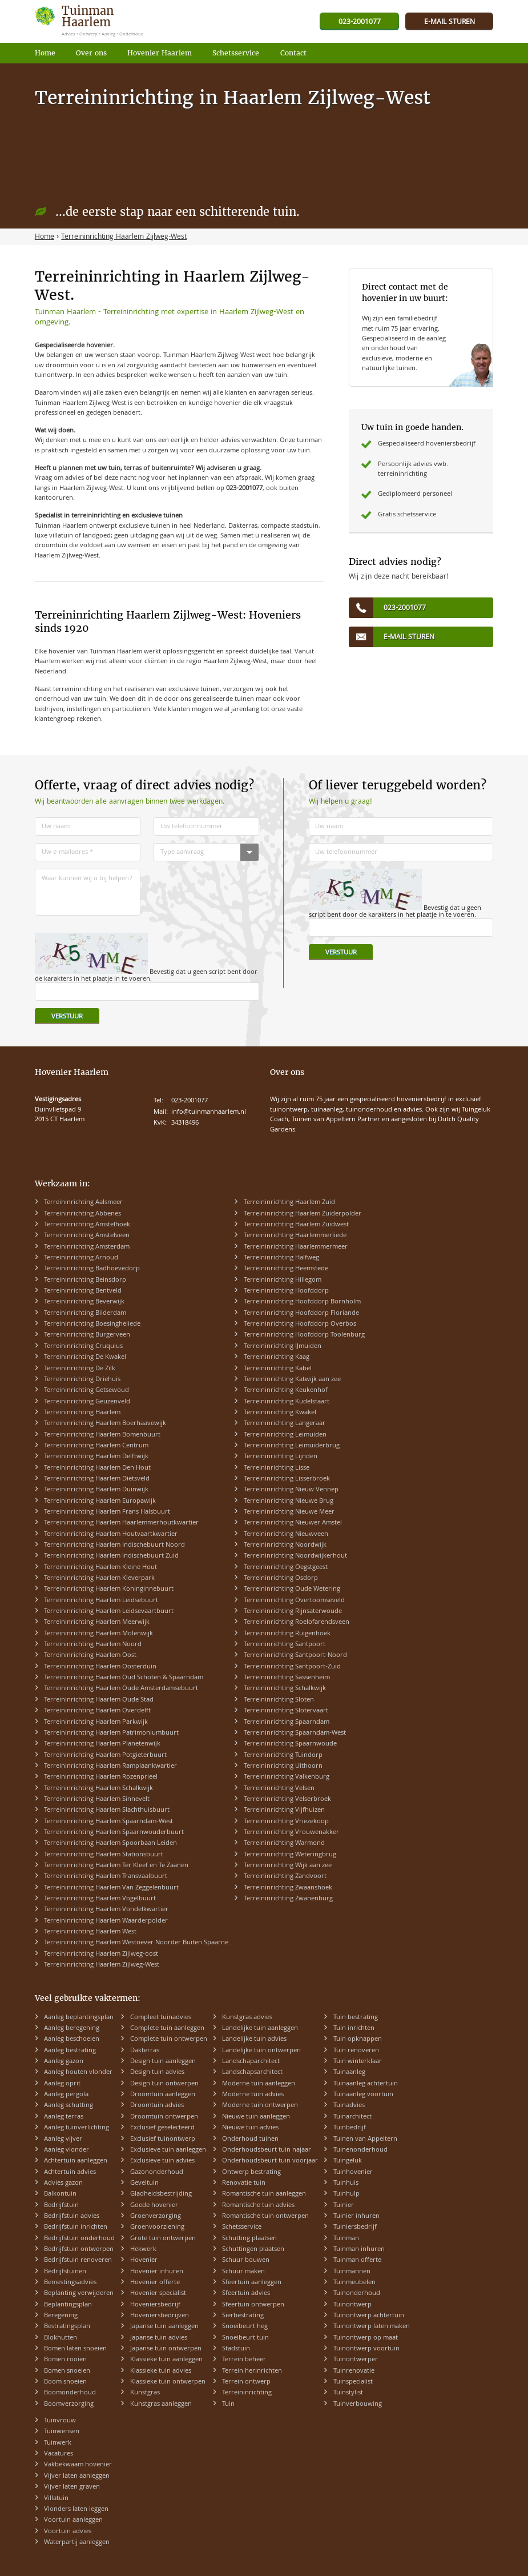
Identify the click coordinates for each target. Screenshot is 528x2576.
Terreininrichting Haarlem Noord (93, 1644)
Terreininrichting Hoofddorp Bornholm (302, 1302)
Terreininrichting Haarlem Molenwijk (98, 1633)
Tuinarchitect (352, 2117)
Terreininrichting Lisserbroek (287, 1479)
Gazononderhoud (156, 2172)
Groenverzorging (155, 2216)
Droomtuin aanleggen (162, 2094)
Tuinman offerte (357, 2260)
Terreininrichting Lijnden (280, 1456)
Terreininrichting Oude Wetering (292, 1589)
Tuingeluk (347, 2161)
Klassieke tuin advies (160, 2371)
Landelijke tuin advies (254, 2039)
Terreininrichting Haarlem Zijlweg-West (101, 1965)
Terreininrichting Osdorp (281, 1578)
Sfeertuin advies (246, 2293)
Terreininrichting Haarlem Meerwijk (97, 1622)
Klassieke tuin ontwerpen (167, 2382)
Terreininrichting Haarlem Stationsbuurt (103, 1854)
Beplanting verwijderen (79, 2293)
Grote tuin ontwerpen (163, 2238)
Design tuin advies (157, 2072)
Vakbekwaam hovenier (78, 2464)
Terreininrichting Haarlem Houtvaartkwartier (111, 1534)
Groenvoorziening (157, 2227)
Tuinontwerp (352, 2305)
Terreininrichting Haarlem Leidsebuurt (101, 1600)
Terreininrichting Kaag (276, 1357)
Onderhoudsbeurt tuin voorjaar (270, 2161)
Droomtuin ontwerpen (164, 2117)
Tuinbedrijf (349, 2127)
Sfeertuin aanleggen (251, 2282)
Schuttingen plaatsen (253, 2249)
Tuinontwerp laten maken (371, 2326)
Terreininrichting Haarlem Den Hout (97, 1468)
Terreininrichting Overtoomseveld (294, 1600)
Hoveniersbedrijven (159, 2315)
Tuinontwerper (355, 2359)
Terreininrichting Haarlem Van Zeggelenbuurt (111, 1888)
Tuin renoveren (356, 2050)
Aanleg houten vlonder (78, 2072)
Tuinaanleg (349, 2072)
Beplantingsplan (68, 2305)
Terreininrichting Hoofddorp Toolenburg (304, 1335)
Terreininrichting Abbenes (82, 1214)
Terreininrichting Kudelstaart (286, 1402)
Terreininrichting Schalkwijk (285, 1688)
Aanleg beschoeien (71, 2039)
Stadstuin (236, 2349)
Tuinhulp (346, 2194)
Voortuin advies (67, 2531)
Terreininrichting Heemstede (286, 1268)
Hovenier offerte (155, 2282)
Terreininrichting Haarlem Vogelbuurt (100, 1898)
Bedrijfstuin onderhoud (79, 2238)
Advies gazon (63, 2183)
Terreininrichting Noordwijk (285, 1545)
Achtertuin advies (70, 2172)
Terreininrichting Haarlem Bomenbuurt (102, 1435)
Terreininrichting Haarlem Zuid (289, 1202)
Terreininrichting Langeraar (284, 1423)
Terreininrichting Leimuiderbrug (292, 1446)
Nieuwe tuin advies (250, 2127)
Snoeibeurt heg (245, 2326)
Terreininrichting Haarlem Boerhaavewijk (105, 1423)
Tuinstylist (348, 2393)
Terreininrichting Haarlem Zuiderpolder (302, 1214)
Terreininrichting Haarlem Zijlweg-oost (101, 1954)
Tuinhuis (345, 2183)
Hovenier (144, 2260)
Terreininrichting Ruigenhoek (287, 1633)
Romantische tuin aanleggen (264, 2194)
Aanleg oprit (62, 2084)
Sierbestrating (243, 2315)
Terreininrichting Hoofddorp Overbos (300, 1324)
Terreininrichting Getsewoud (86, 1390)
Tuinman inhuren (359, 2249)
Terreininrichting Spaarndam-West (295, 1733)
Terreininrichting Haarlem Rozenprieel (101, 1777)
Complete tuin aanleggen (167, 2028)
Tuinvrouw (60, 2420)
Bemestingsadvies (70, 2282)
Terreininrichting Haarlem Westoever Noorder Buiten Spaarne (136, 1942)
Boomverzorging (69, 2404)
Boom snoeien (65, 2382)
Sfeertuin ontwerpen (253, 2305)
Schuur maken (243, 2271)
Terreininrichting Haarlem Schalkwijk (98, 1788)
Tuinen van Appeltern (365, 2139)
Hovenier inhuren (156, 2271)
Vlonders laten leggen (76, 2509)
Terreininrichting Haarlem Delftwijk (96, 1456)
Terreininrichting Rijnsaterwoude (293, 1611)
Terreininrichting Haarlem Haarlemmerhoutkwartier (121, 1523)
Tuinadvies (349, 2105)
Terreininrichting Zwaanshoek (288, 1888)
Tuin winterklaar (357, 2061)
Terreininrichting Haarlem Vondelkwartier (106, 1909)
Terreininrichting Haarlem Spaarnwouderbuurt (114, 1832)
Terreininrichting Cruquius (83, 1346)
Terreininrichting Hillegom (282, 1280)
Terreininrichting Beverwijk (84, 1302)
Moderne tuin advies (253, 2094)
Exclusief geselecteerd (162, 2127)
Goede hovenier (154, 2205)
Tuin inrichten (353, 2028)
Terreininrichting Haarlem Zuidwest (296, 1224)
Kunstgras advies (247, 2017)
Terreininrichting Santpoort (284, 1644)
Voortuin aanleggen (73, 2520)
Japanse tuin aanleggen (164, 2326)
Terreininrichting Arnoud (81, 1258)
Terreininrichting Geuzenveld (87, 1402)
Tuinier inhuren (356, 2216)
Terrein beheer (244, 2359)
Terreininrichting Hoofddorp (286, 1291)
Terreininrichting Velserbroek (287, 1799)
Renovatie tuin (243, 2183)
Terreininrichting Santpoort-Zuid (292, 1667)
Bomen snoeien (67, 2371)
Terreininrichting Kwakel (280, 1412)
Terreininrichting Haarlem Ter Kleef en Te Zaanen (116, 1865)
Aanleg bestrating (70, 2050)
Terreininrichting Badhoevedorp (92, 1268)
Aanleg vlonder (66, 2150)
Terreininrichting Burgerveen (87, 1335)
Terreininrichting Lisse (276, 1468)
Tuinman (346, 2238)
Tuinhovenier (353, 2172)
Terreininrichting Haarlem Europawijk (100, 1501)
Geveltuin (144, 2183)
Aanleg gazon (63, 2061)
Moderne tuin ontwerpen (260, 2105)
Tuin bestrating (355, 2017)
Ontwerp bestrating (251, 2172)
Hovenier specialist (158, 2293)
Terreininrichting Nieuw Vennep (291, 1489)
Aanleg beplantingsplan (79, 2017)
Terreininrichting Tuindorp (283, 1755)
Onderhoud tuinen (250, 2139)
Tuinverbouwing (357, 2404)
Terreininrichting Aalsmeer (83, 1202)
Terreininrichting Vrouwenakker (291, 1832)
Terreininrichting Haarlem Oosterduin (100, 1667)
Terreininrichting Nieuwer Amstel (293, 1523)
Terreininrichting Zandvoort (285, 1876)
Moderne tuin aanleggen (258, 2084)
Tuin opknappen (357, 2039)
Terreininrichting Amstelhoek (87, 1224)
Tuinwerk (57, 2443)
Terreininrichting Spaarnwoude (290, 1744)
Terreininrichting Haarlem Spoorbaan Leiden (110, 1843)
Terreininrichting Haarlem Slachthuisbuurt (107, 1810)
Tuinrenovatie (353, 2371)
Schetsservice (241, 2227)
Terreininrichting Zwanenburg (288, 1898)
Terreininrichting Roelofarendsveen (296, 1622)
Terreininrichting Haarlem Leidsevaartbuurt (109, 1611)
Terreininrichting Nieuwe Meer (289, 1512)
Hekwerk (143, 2249)
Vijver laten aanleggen (77, 2476)
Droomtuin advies (157, 2105)
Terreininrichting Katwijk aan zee (292, 1379)
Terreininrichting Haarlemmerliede (295, 1235)
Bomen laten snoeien (75, 2349)
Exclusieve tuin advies (162, 2161)
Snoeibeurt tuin (245, 2338)
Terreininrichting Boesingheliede (92, 1324)
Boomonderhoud (70, 2393)
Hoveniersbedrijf (155, 2305)
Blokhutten (60, 2338)
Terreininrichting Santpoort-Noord (295, 1655)
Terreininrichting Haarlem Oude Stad (99, 1700)
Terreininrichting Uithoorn (283, 1766)
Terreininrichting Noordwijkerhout (295, 1556)
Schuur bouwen (245, 2260)
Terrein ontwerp (246, 2382)
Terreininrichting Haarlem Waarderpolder (106, 1921)
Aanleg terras (63, 2117)
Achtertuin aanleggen (75, 2161)
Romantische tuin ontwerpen (265, 2216)
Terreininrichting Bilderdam (85, 1313)
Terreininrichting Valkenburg (286, 1777)
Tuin (228, 2404)
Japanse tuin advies (158, 2338)
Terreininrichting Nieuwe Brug (288, 1501)
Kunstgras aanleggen (161, 2404)
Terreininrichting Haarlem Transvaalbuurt (105, 1876)
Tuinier (343, 2205)
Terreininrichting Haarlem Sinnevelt (97, 1799)
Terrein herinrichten (252, 2371)
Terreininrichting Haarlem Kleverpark (99, 1578)
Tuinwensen (61, 2431)
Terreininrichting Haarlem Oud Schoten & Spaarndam (123, 1677)
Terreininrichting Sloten (279, 1700)
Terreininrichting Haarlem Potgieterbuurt (105, 1755)
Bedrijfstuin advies (71, 2216)
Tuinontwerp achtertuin (368, 2315)
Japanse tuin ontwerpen (165, 2349)
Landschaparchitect (251, 2061)
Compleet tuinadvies (160, 2017)
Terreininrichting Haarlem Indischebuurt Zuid (111, 1556)
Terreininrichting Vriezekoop (286, 1821)
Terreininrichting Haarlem (82, 1412)
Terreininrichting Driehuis (82, 1379)
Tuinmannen (351, 2271)
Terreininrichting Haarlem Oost (90, 1655)
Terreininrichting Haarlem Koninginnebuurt (109, 1589)
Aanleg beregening (71, 2028)
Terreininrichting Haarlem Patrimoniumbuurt (111, 1733)
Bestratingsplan (67, 2326)
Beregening (61, 2315)
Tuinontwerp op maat (365, 2338)
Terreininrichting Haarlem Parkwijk (96, 1722)
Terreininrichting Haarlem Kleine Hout (100, 1567)
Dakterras (144, 2050)
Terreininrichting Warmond (284, 1843)
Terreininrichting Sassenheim (287, 1677)
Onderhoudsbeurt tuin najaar (266, 2150)
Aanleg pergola (66, 2094)
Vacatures (58, 2454)
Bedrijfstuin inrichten (75, 2227)
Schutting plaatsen (249, 2238)
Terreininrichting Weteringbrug (290, 1854)
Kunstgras (145, 2393)
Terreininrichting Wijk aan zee (288, 1865)
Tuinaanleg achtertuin (365, 2084)
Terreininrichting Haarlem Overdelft (97, 1711)
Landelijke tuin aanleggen (260, 2028)
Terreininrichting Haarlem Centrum (96, 1446)
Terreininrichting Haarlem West (90, 1932)
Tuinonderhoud (356, 2293)
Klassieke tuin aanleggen (166, 2359)
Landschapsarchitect (252, 2072)
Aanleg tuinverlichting (76, 2127)
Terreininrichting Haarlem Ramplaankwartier (110, 1766)
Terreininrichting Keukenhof (286, 1390)
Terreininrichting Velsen (279, 1788)
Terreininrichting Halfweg (281, 1258)
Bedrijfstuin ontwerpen (79, 2249)
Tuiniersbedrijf (355, 2227)
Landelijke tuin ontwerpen (261, 2050)
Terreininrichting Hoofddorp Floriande (301, 1313)
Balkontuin (60, 2194)
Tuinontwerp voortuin (366, 2349)
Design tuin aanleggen (163, 2061)
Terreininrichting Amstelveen (87, 1235)
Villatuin (56, 2498)
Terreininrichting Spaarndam (286, 1722)
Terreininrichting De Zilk (79, 1368)
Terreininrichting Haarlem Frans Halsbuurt (107, 1512)
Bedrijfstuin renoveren (78, 2260)
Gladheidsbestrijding (161, 2194)
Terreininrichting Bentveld (83, 1291)
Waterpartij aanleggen (77, 2542)
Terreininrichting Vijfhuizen (284, 1810)
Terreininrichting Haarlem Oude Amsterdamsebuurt (121, 1688)
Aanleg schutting (68, 2105)
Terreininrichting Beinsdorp (85, 1280)
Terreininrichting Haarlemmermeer (296, 1247)
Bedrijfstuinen (65, 2271)
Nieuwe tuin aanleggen (256, 2117)
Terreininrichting (247, 2393)
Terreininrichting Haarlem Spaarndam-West (108, 1821)
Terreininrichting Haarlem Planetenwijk (102, 1744)
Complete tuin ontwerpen (168, 2039)
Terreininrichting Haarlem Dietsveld (97, 1479)
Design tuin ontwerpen (164, 2084)
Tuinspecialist (353, 2382)
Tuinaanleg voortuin (363, 2094)
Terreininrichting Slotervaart (286, 1711)
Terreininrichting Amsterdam (87, 1247)
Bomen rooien (65, 2359)
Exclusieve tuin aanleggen (168, 2150)
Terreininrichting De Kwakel (85, 1357)
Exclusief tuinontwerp (162, 2139)
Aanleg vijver (63, 2139)
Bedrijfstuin (61, 2205)
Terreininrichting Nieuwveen (286, 1534)
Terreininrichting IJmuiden (282, 1346)
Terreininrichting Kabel (278, 1368)
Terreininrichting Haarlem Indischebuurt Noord (114, 1545)
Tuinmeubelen (354, 2282)
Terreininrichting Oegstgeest (286, 1567)
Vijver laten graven (72, 2487)
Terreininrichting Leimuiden (285, 1435)
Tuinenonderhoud (360, 2150)
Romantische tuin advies (258, 2205)
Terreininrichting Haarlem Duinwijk (96, 1489)
